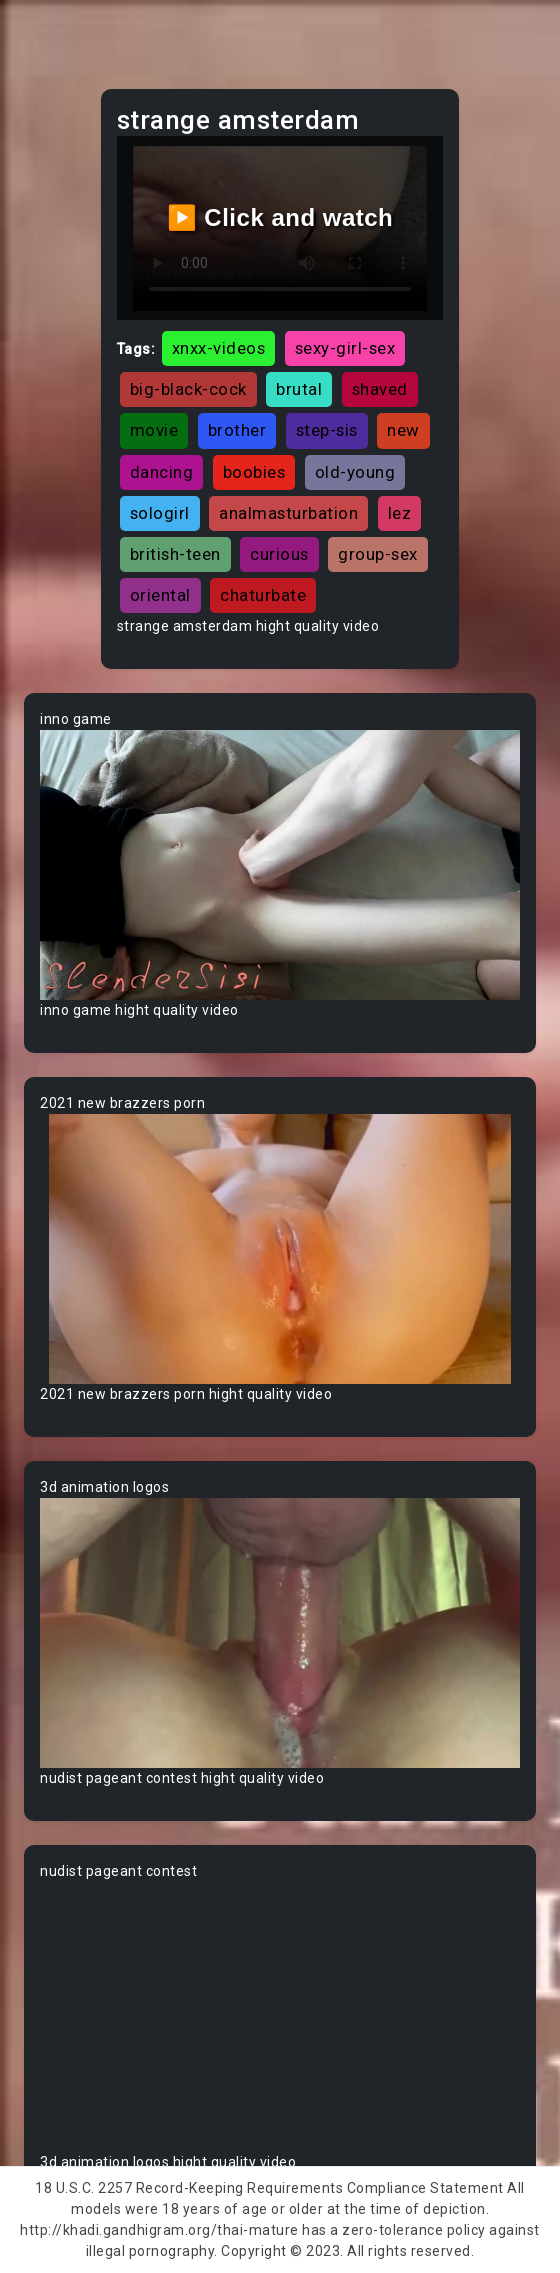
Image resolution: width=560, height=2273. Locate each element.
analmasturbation (288, 513)
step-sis (327, 430)
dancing (162, 472)
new (403, 430)
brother (237, 430)
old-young (355, 472)
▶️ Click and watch (280, 217)
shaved (380, 389)
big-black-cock (188, 389)
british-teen (175, 554)
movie (154, 430)
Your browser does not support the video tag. (280, 865)
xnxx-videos (219, 348)
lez (400, 513)
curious (279, 554)
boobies (254, 472)
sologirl (160, 513)
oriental (160, 595)
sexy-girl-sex (345, 348)
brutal (299, 389)
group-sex (378, 554)
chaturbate (263, 595)
